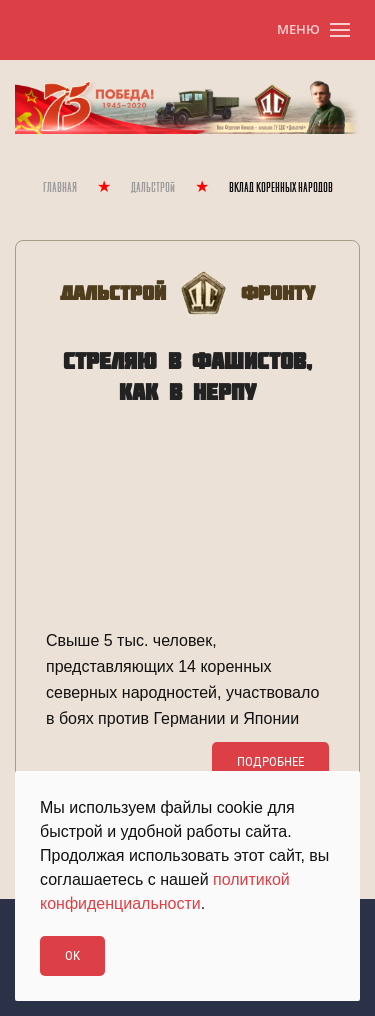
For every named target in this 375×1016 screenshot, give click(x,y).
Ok (72, 955)
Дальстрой (153, 188)
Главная (60, 188)
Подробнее (270, 761)
